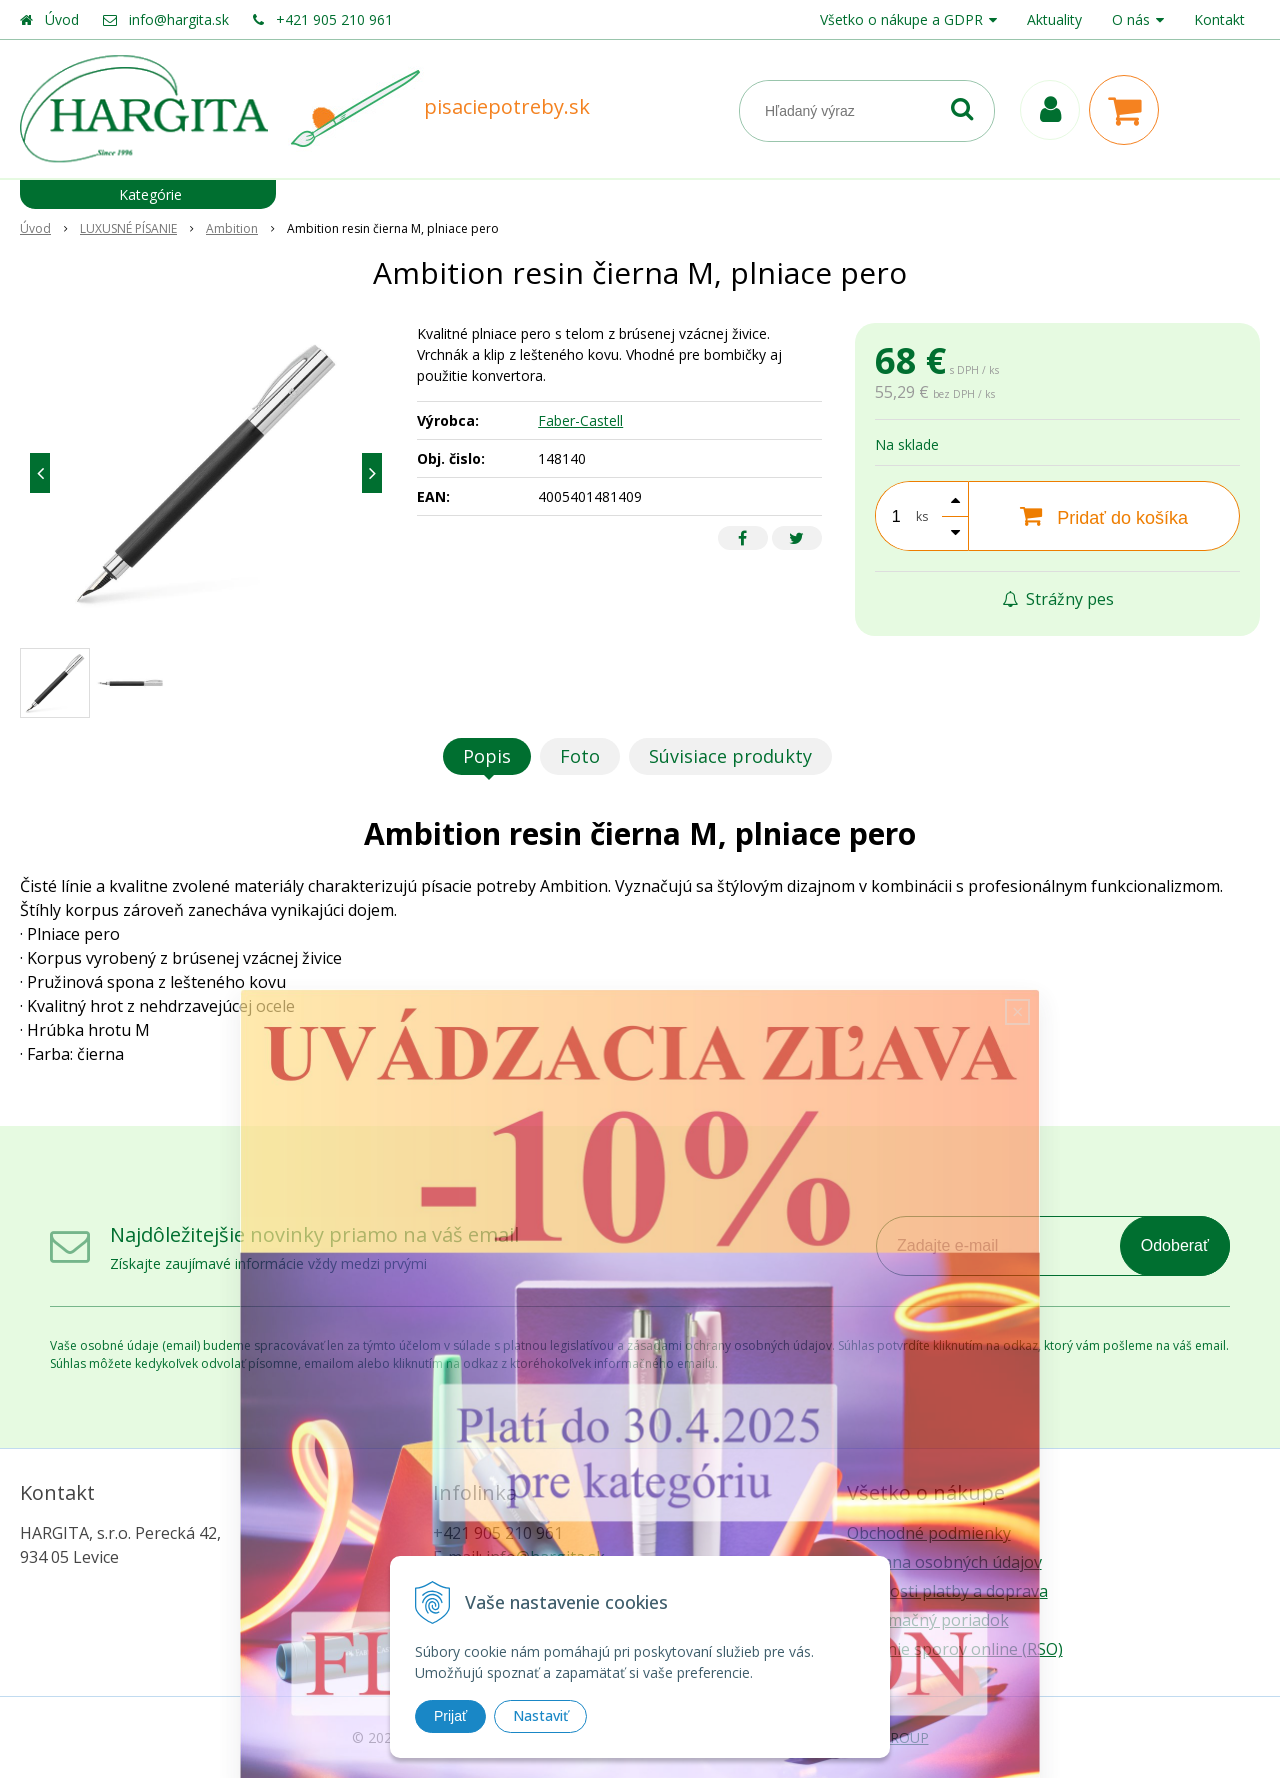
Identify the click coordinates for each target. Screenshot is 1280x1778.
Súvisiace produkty (730, 756)
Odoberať (1175, 1245)
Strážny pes (1058, 599)
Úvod (62, 19)
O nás (1131, 19)
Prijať (450, 1716)
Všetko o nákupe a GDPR (901, 19)
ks (922, 516)
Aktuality (1054, 19)
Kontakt (1219, 19)
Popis (487, 756)
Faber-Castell (580, 420)
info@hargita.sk (179, 19)
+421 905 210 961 (334, 19)
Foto (580, 756)
